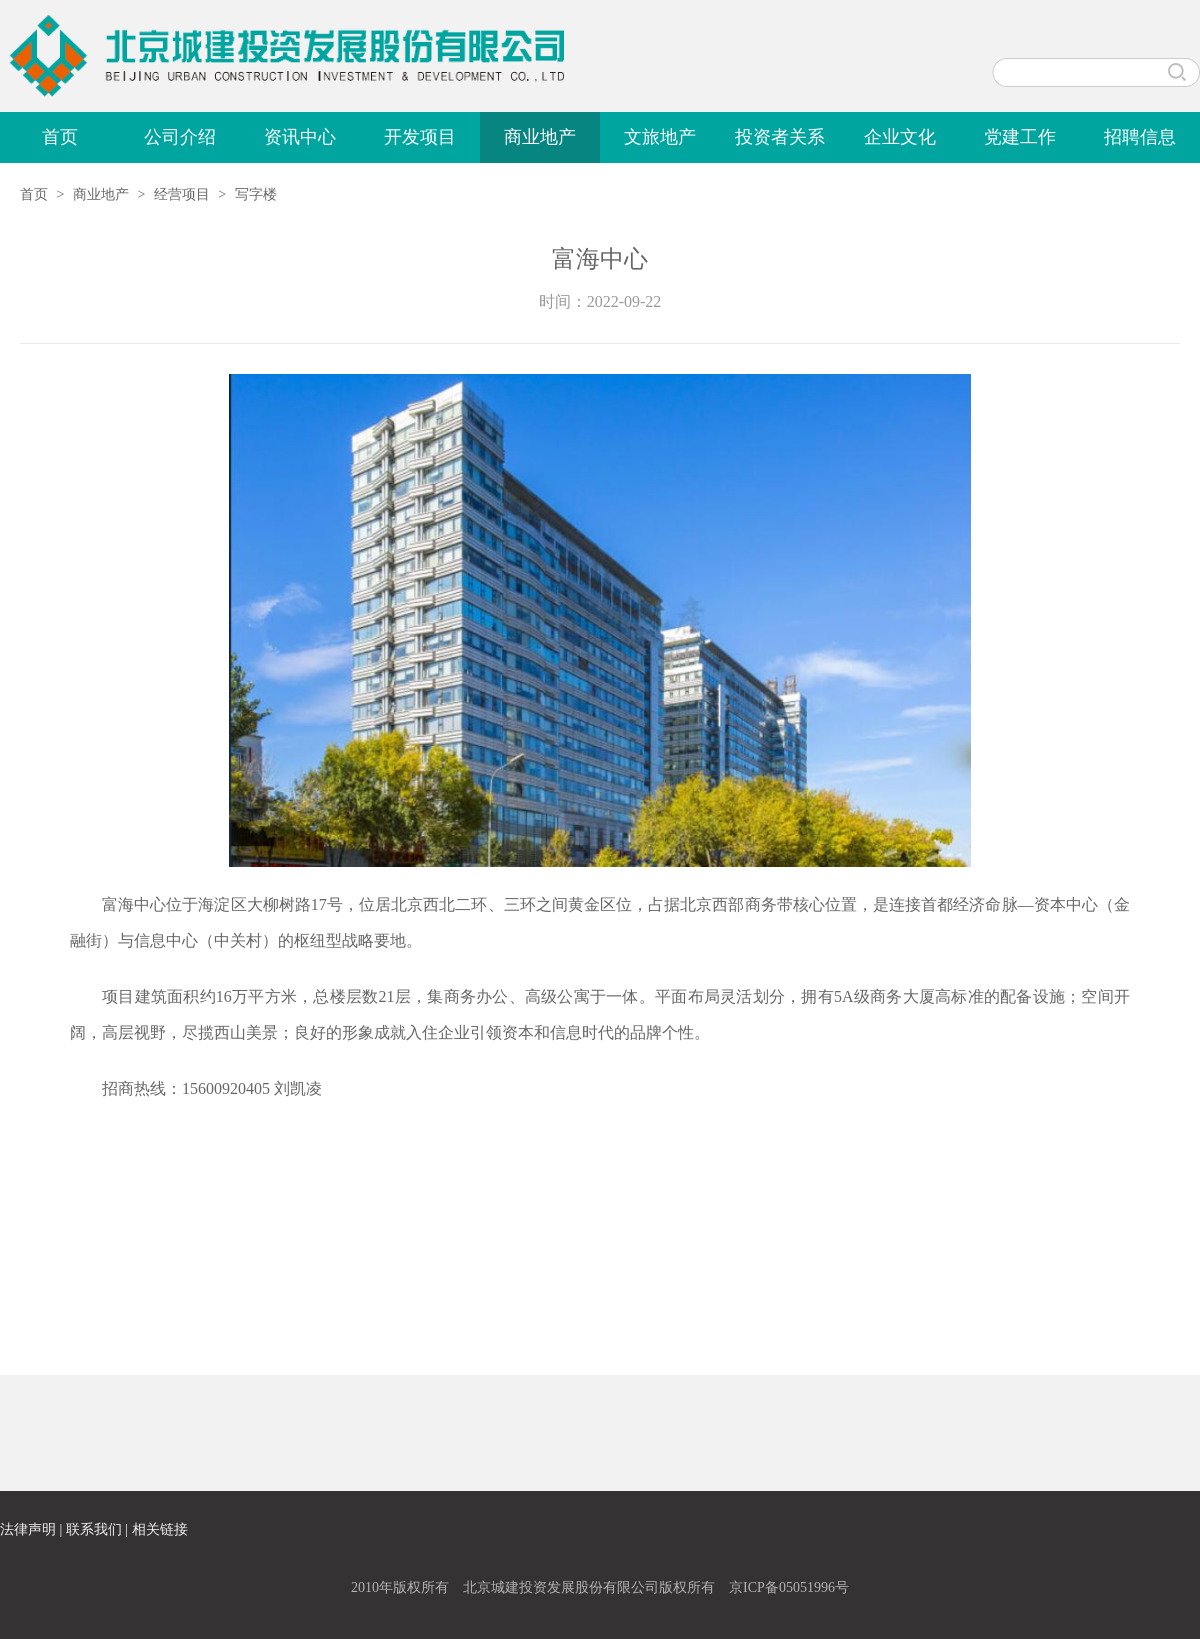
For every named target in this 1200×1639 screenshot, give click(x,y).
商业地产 (540, 137)
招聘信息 (1140, 137)
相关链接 (160, 1529)
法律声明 (28, 1529)
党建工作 (1020, 137)
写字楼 (256, 194)
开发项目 (420, 137)
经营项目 (182, 194)
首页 (60, 137)
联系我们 (94, 1529)
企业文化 (900, 137)
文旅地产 (660, 137)
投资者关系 (780, 137)
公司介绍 (180, 137)
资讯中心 (300, 137)
